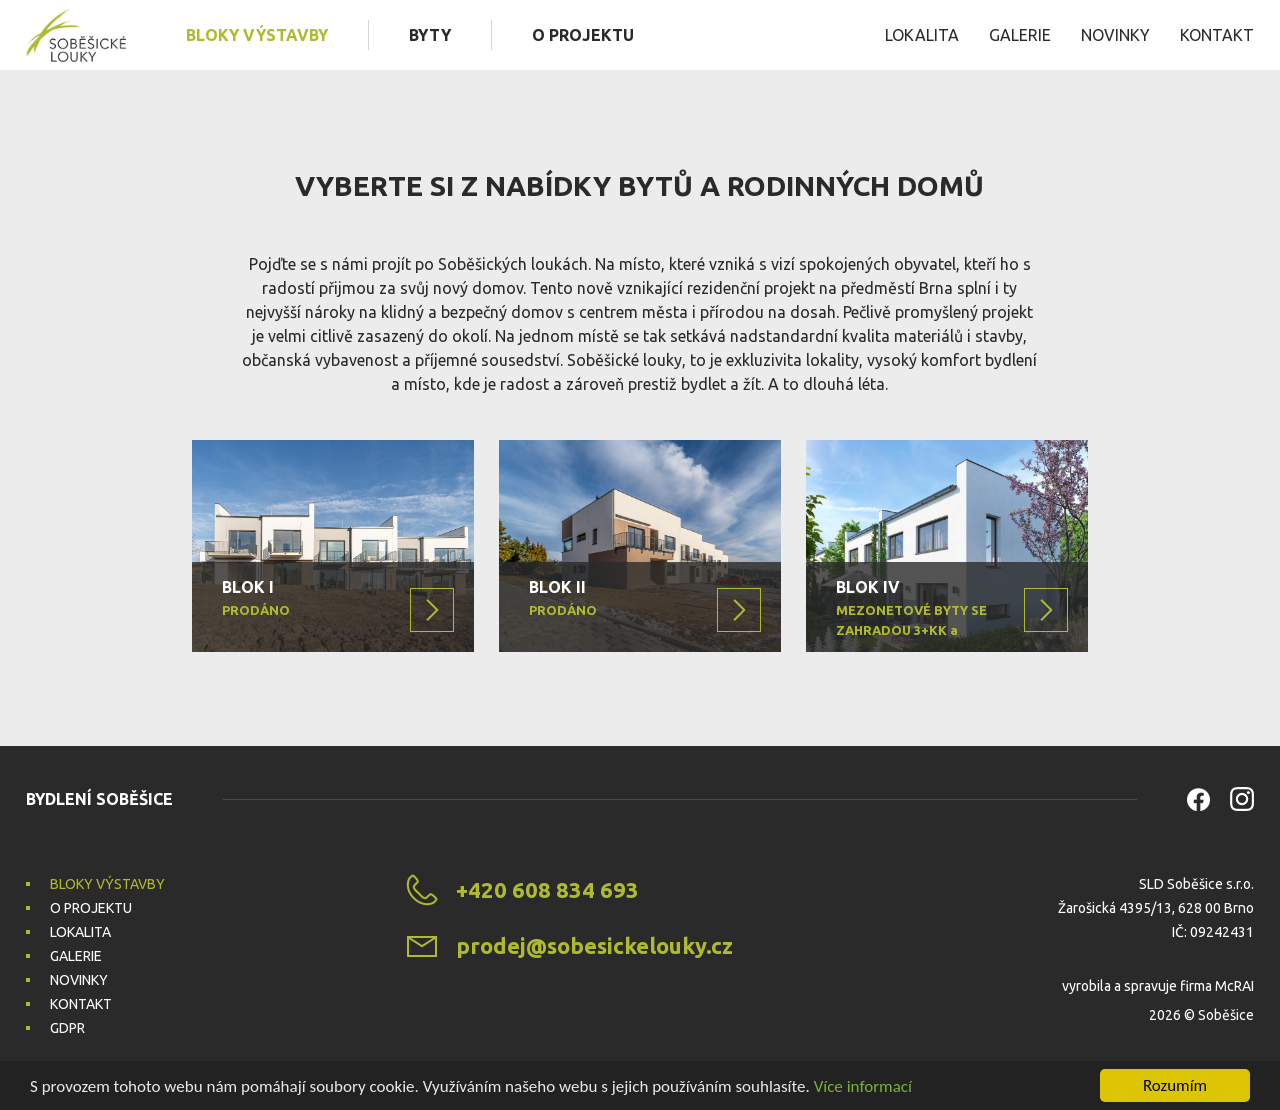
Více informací (863, 1086)
